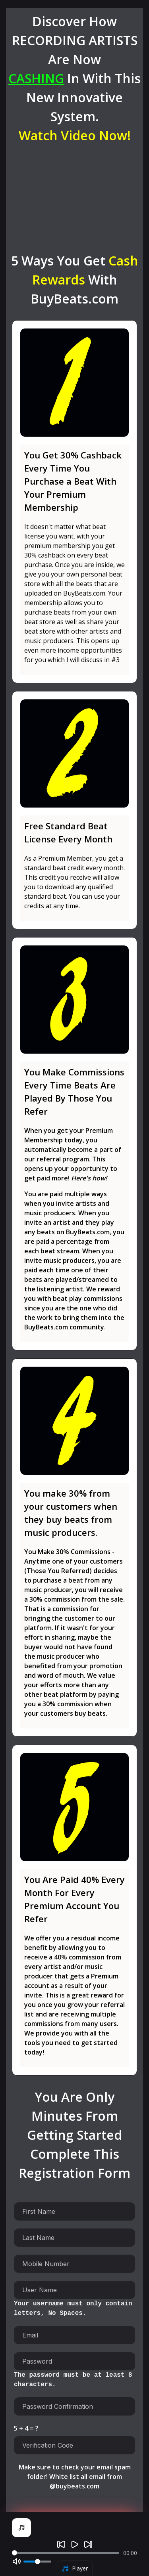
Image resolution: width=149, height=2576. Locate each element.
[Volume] (37, 2561)
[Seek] (65, 2553)
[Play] (74, 2544)
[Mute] (16, 2561)
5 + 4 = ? (26, 2428)
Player (75, 2568)
